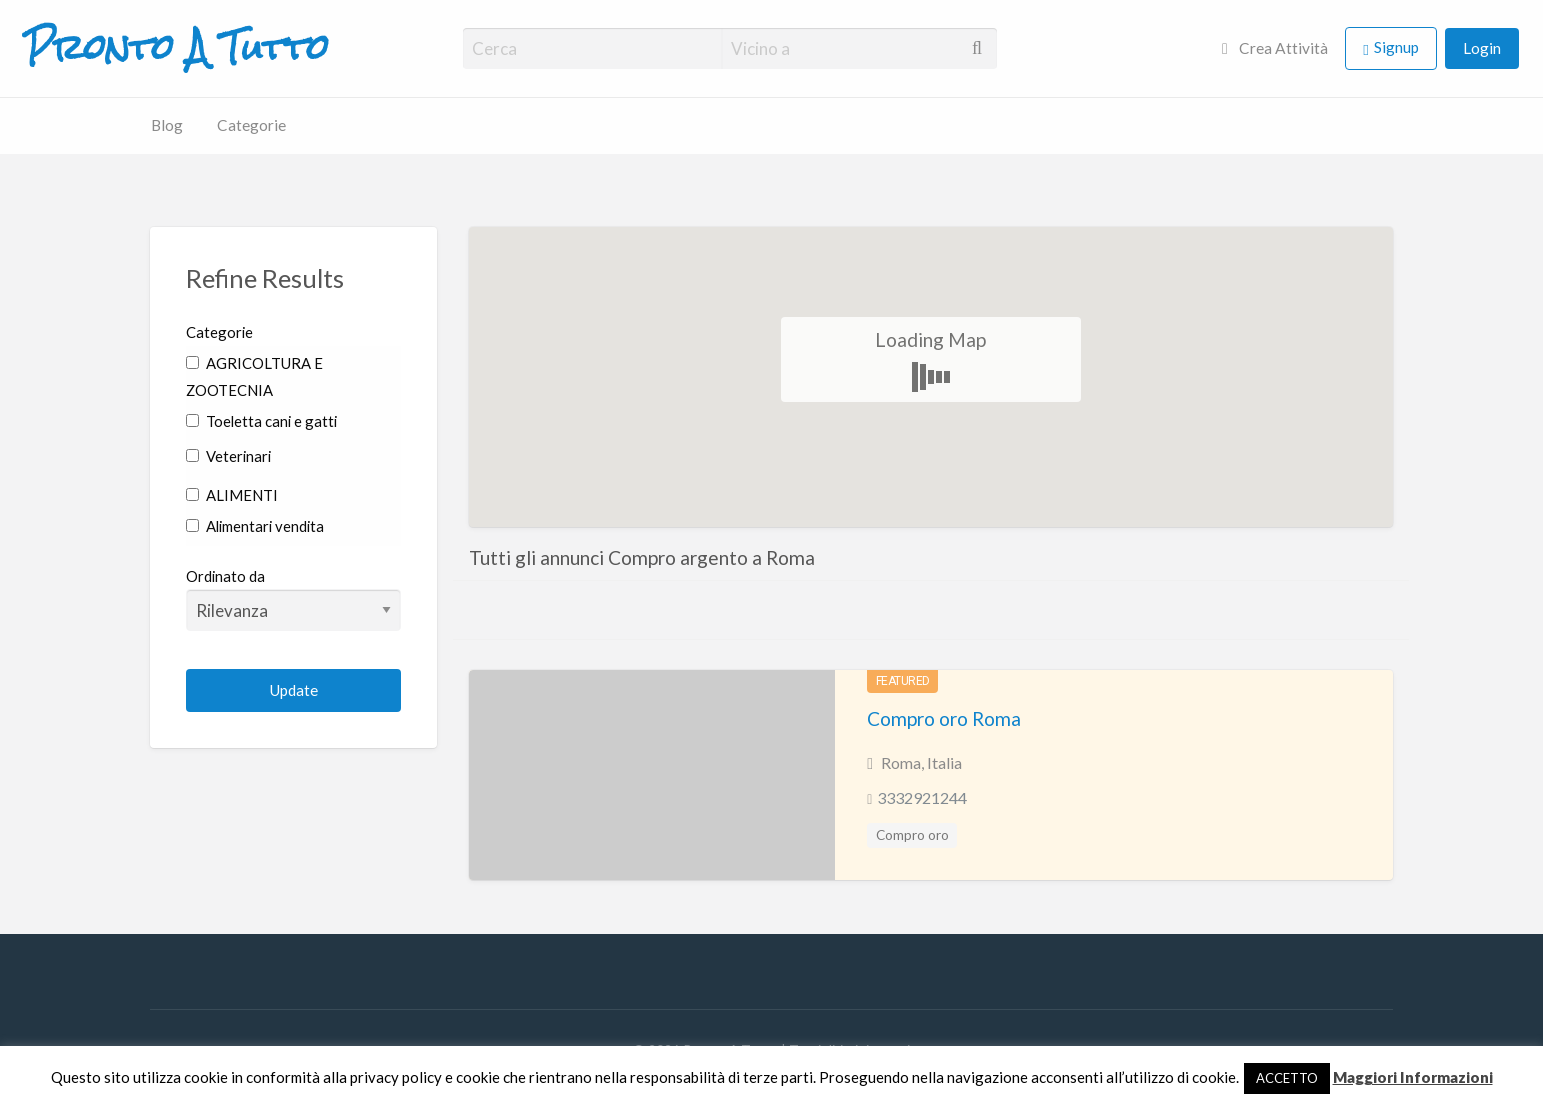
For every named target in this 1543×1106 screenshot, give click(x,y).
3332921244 (922, 797)
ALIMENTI (232, 495)
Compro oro (912, 835)
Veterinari (228, 456)
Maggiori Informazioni (1413, 1077)
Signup (1396, 47)
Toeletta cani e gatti (261, 421)
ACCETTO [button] (1287, 1078)
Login (1482, 48)
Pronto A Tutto (176, 48)
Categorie (251, 125)
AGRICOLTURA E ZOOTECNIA (254, 376)
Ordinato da (293, 599)
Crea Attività (1275, 48)
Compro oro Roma (944, 718)
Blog (167, 125)
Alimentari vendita (255, 526)
